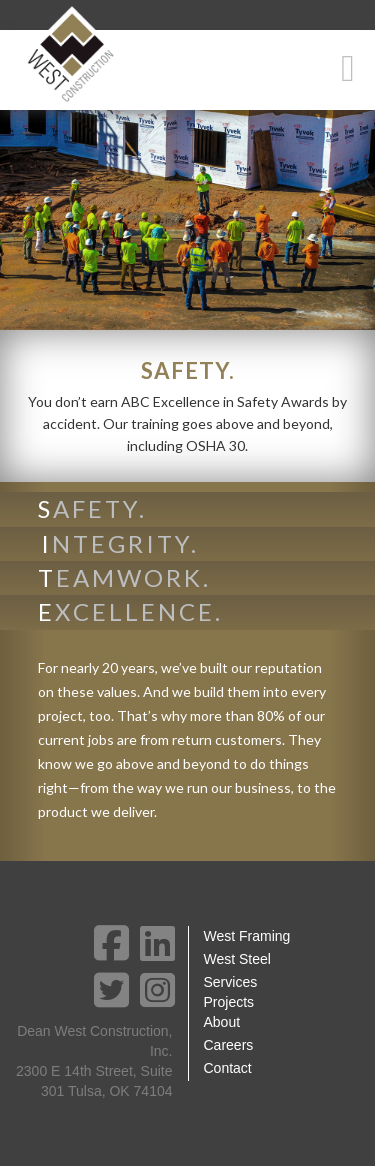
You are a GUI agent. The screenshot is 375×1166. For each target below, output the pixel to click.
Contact (228, 1068)
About (222, 1022)
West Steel (237, 959)
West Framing (247, 936)
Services (231, 982)
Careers (229, 1045)
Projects (229, 1002)
